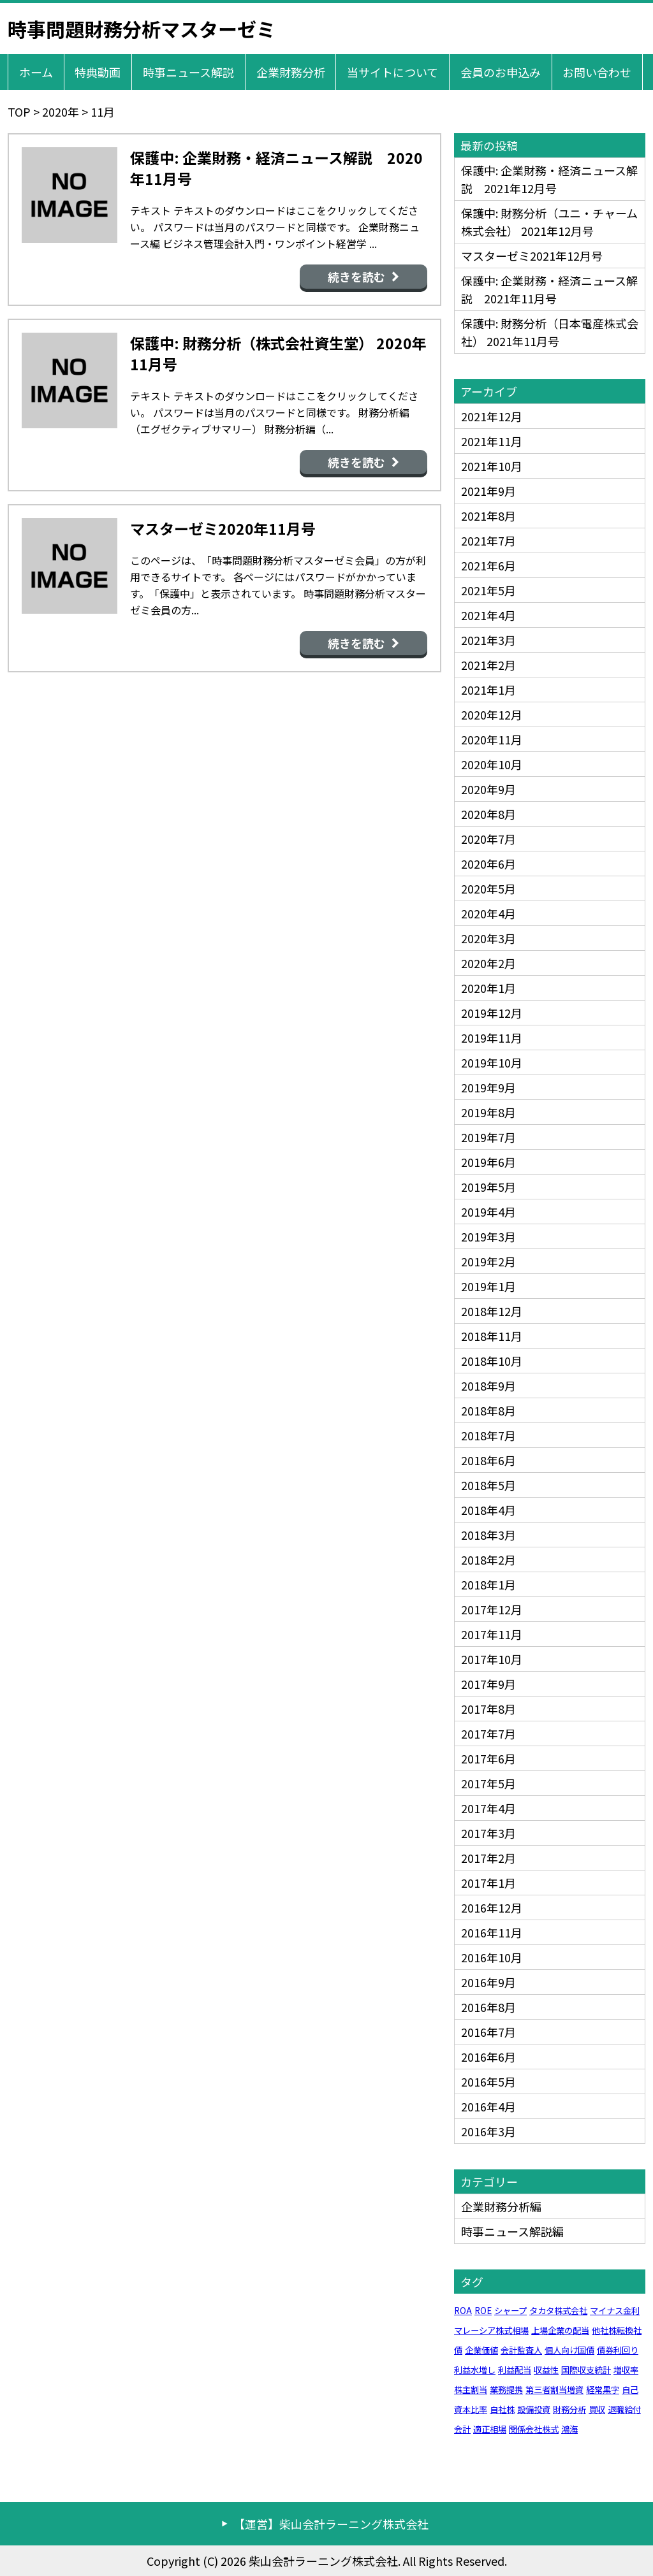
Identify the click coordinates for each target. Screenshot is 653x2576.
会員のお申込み (500, 72)
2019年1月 (488, 1286)
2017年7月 (488, 1733)
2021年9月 (488, 490)
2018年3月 (488, 1534)
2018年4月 (488, 1509)
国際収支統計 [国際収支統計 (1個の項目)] (586, 2370)
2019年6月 (488, 1162)
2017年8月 (488, 1708)
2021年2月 (488, 664)
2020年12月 (491, 714)
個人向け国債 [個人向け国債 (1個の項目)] (569, 2350)
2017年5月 (488, 1783)
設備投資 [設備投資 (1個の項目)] (533, 2409)
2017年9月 (488, 1683)
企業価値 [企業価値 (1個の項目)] (481, 2350)
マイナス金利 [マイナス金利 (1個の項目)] (615, 2311)
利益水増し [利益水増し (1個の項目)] (474, 2370)
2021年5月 (488, 590)
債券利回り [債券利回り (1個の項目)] (617, 2350)
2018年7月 (488, 1435)
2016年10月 (491, 1957)
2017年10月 (491, 1659)
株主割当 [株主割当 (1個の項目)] (470, 2390)
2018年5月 (488, 1485)
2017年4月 (488, 1808)
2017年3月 (488, 1833)
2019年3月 (488, 1236)
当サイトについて (392, 72)
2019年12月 (491, 1012)
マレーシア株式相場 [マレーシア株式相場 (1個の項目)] (491, 2330)
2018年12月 (491, 1311)
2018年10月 (491, 1360)
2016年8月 (488, 2007)
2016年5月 (488, 2081)
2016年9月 (488, 1982)
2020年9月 (488, 789)
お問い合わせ (596, 72)
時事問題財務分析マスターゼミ (141, 28)
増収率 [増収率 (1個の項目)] (625, 2370)
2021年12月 (491, 416)
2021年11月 (491, 441)
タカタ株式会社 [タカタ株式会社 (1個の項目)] (558, 2311)
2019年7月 (488, 1137)
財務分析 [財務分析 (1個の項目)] (569, 2409)
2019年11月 (491, 1037)
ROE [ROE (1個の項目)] (483, 2311)
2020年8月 (488, 814)
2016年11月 (491, 1932)
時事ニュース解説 (188, 72)
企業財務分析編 (501, 2206)
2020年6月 (488, 863)
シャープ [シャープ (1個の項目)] (510, 2311)
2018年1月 (488, 1584)
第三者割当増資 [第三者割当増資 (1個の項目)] (554, 2390)
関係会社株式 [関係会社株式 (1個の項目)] (534, 2429)
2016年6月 (488, 2056)
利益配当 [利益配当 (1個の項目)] (514, 2370)
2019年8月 (488, 1112)
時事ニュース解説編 (512, 2231)
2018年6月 (488, 1460)
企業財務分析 (290, 72)
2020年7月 (488, 838)
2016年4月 (488, 2106)
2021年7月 (488, 540)
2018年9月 (488, 1385)
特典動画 (98, 72)
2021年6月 (488, 565)
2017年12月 (491, 1609)
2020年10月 (491, 764)
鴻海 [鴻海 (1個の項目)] (569, 2429)
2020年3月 (488, 938)
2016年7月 (488, 2031)
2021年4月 (488, 615)
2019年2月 (488, 1261)
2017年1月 (488, 1882)
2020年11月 (491, 739)
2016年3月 (488, 2131)
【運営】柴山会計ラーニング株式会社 (331, 2523)
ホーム (36, 72)
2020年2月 (488, 963)
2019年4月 (488, 1211)
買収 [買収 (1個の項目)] (597, 2409)
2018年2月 (488, 1559)
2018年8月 (488, 1410)
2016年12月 (491, 1907)
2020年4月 (488, 913)
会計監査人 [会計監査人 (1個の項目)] (521, 2350)
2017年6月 (488, 1758)
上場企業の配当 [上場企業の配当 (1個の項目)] (560, 2330)
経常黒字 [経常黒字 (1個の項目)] (602, 2390)
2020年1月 (488, 988)
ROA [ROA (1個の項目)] (463, 2311)
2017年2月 (488, 1857)
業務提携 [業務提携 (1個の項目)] (506, 2390)
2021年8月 (488, 515)
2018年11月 (491, 1336)
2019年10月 (491, 1062)
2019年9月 (488, 1087)
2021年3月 (488, 640)
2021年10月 (491, 466)
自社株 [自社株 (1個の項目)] (502, 2409)
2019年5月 (488, 1186)
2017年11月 (491, 1634)
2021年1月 (488, 689)
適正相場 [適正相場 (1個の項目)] (489, 2429)
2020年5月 (488, 888)
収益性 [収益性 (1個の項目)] (546, 2370)
